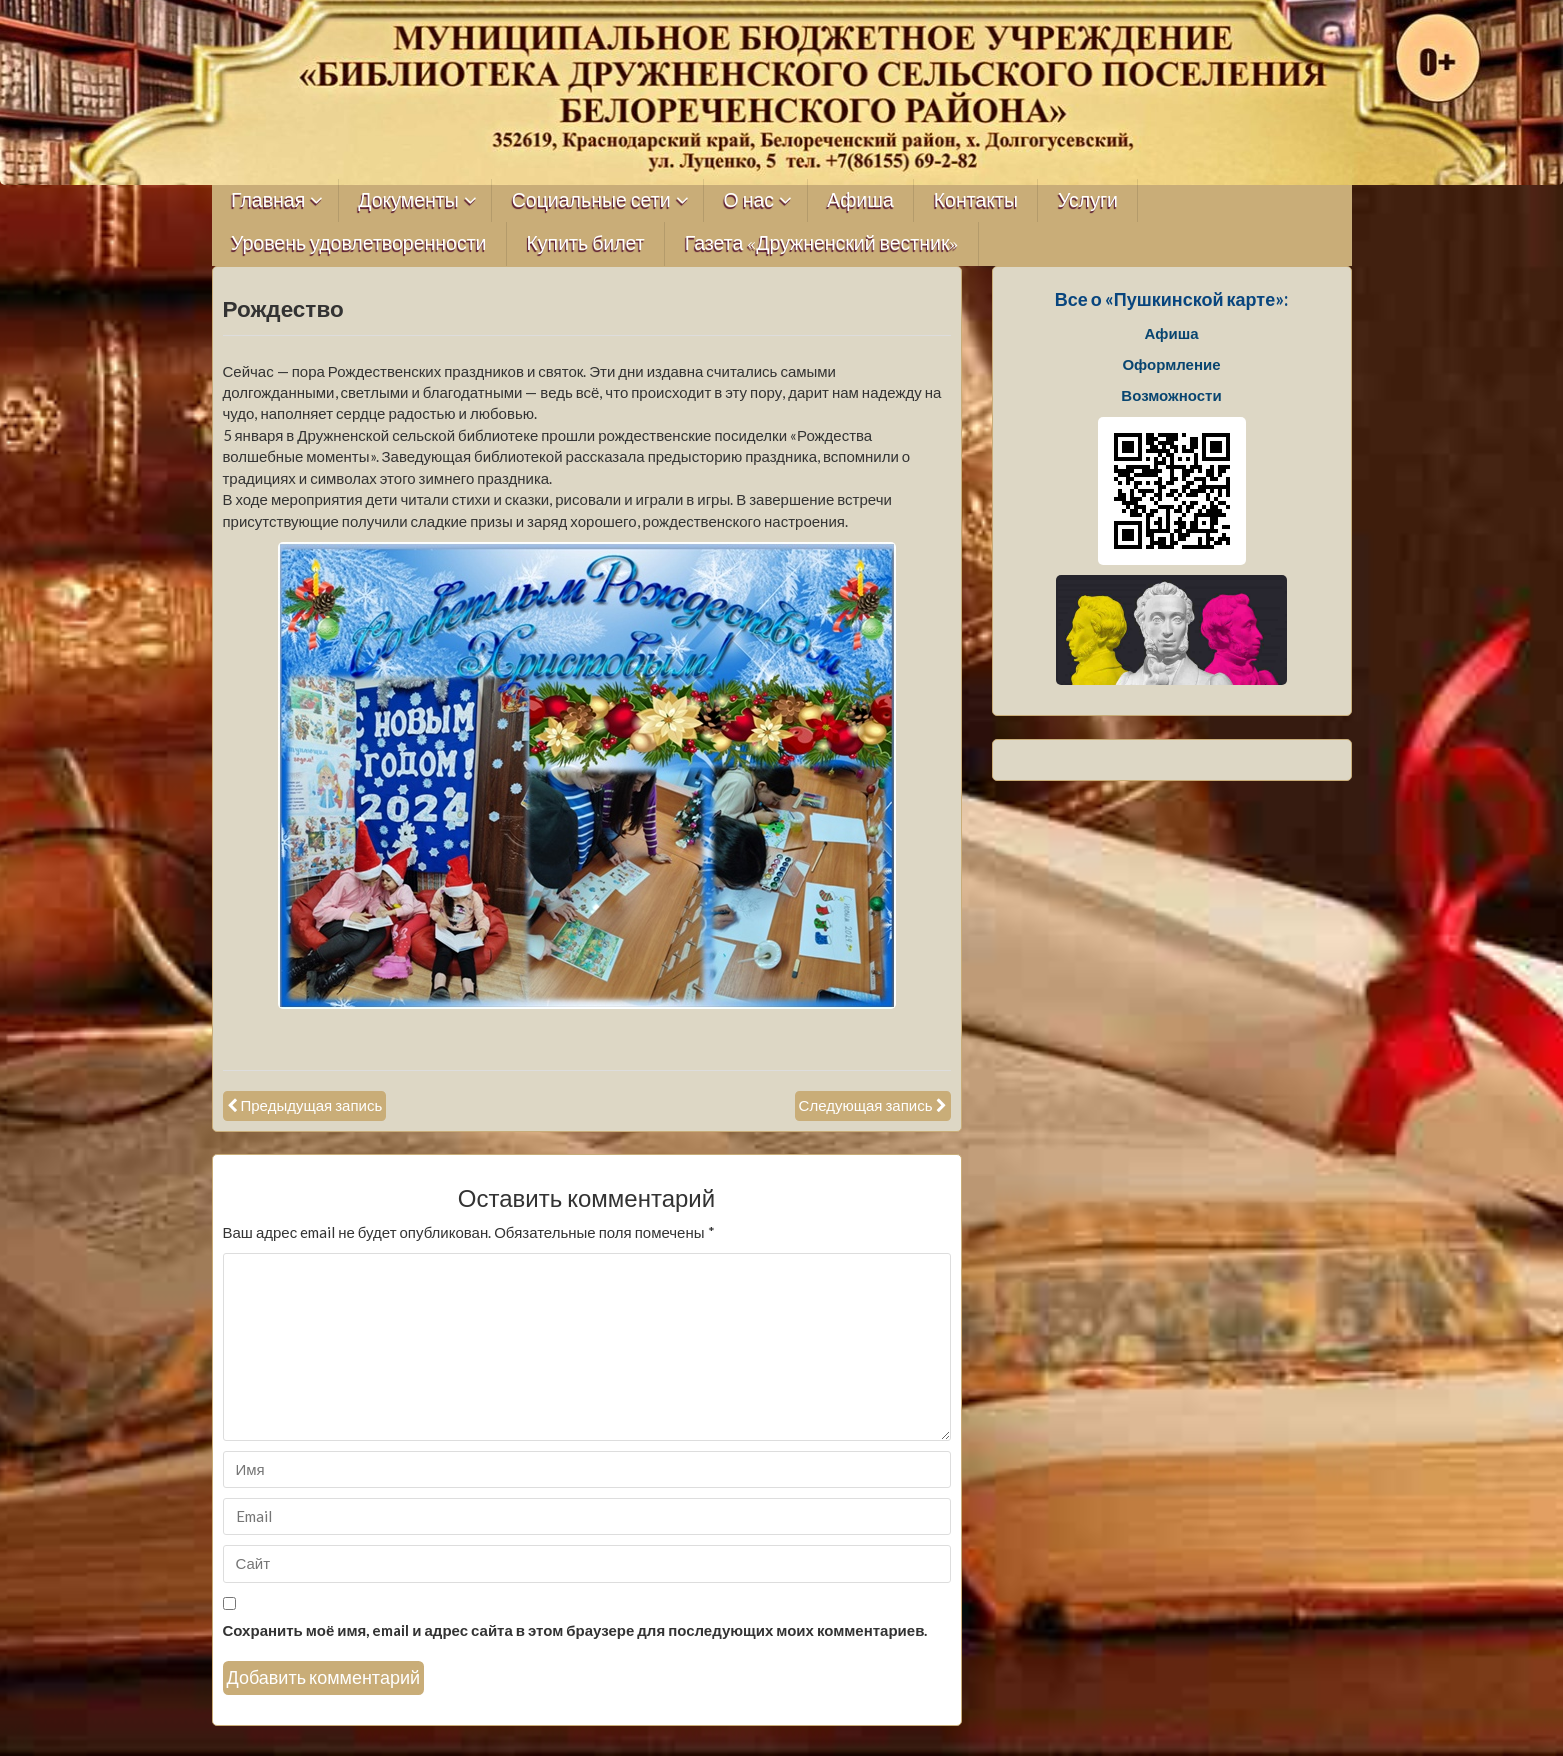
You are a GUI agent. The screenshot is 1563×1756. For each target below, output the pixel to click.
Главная (268, 200)
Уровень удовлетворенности (359, 243)
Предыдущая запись (312, 1105)
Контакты (976, 200)
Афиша (860, 200)
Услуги (1088, 200)
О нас (749, 200)
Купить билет (586, 243)
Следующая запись (866, 1105)
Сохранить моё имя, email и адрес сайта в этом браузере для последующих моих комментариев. (575, 1630)
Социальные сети (591, 200)
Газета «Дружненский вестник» (822, 243)
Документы (408, 200)
